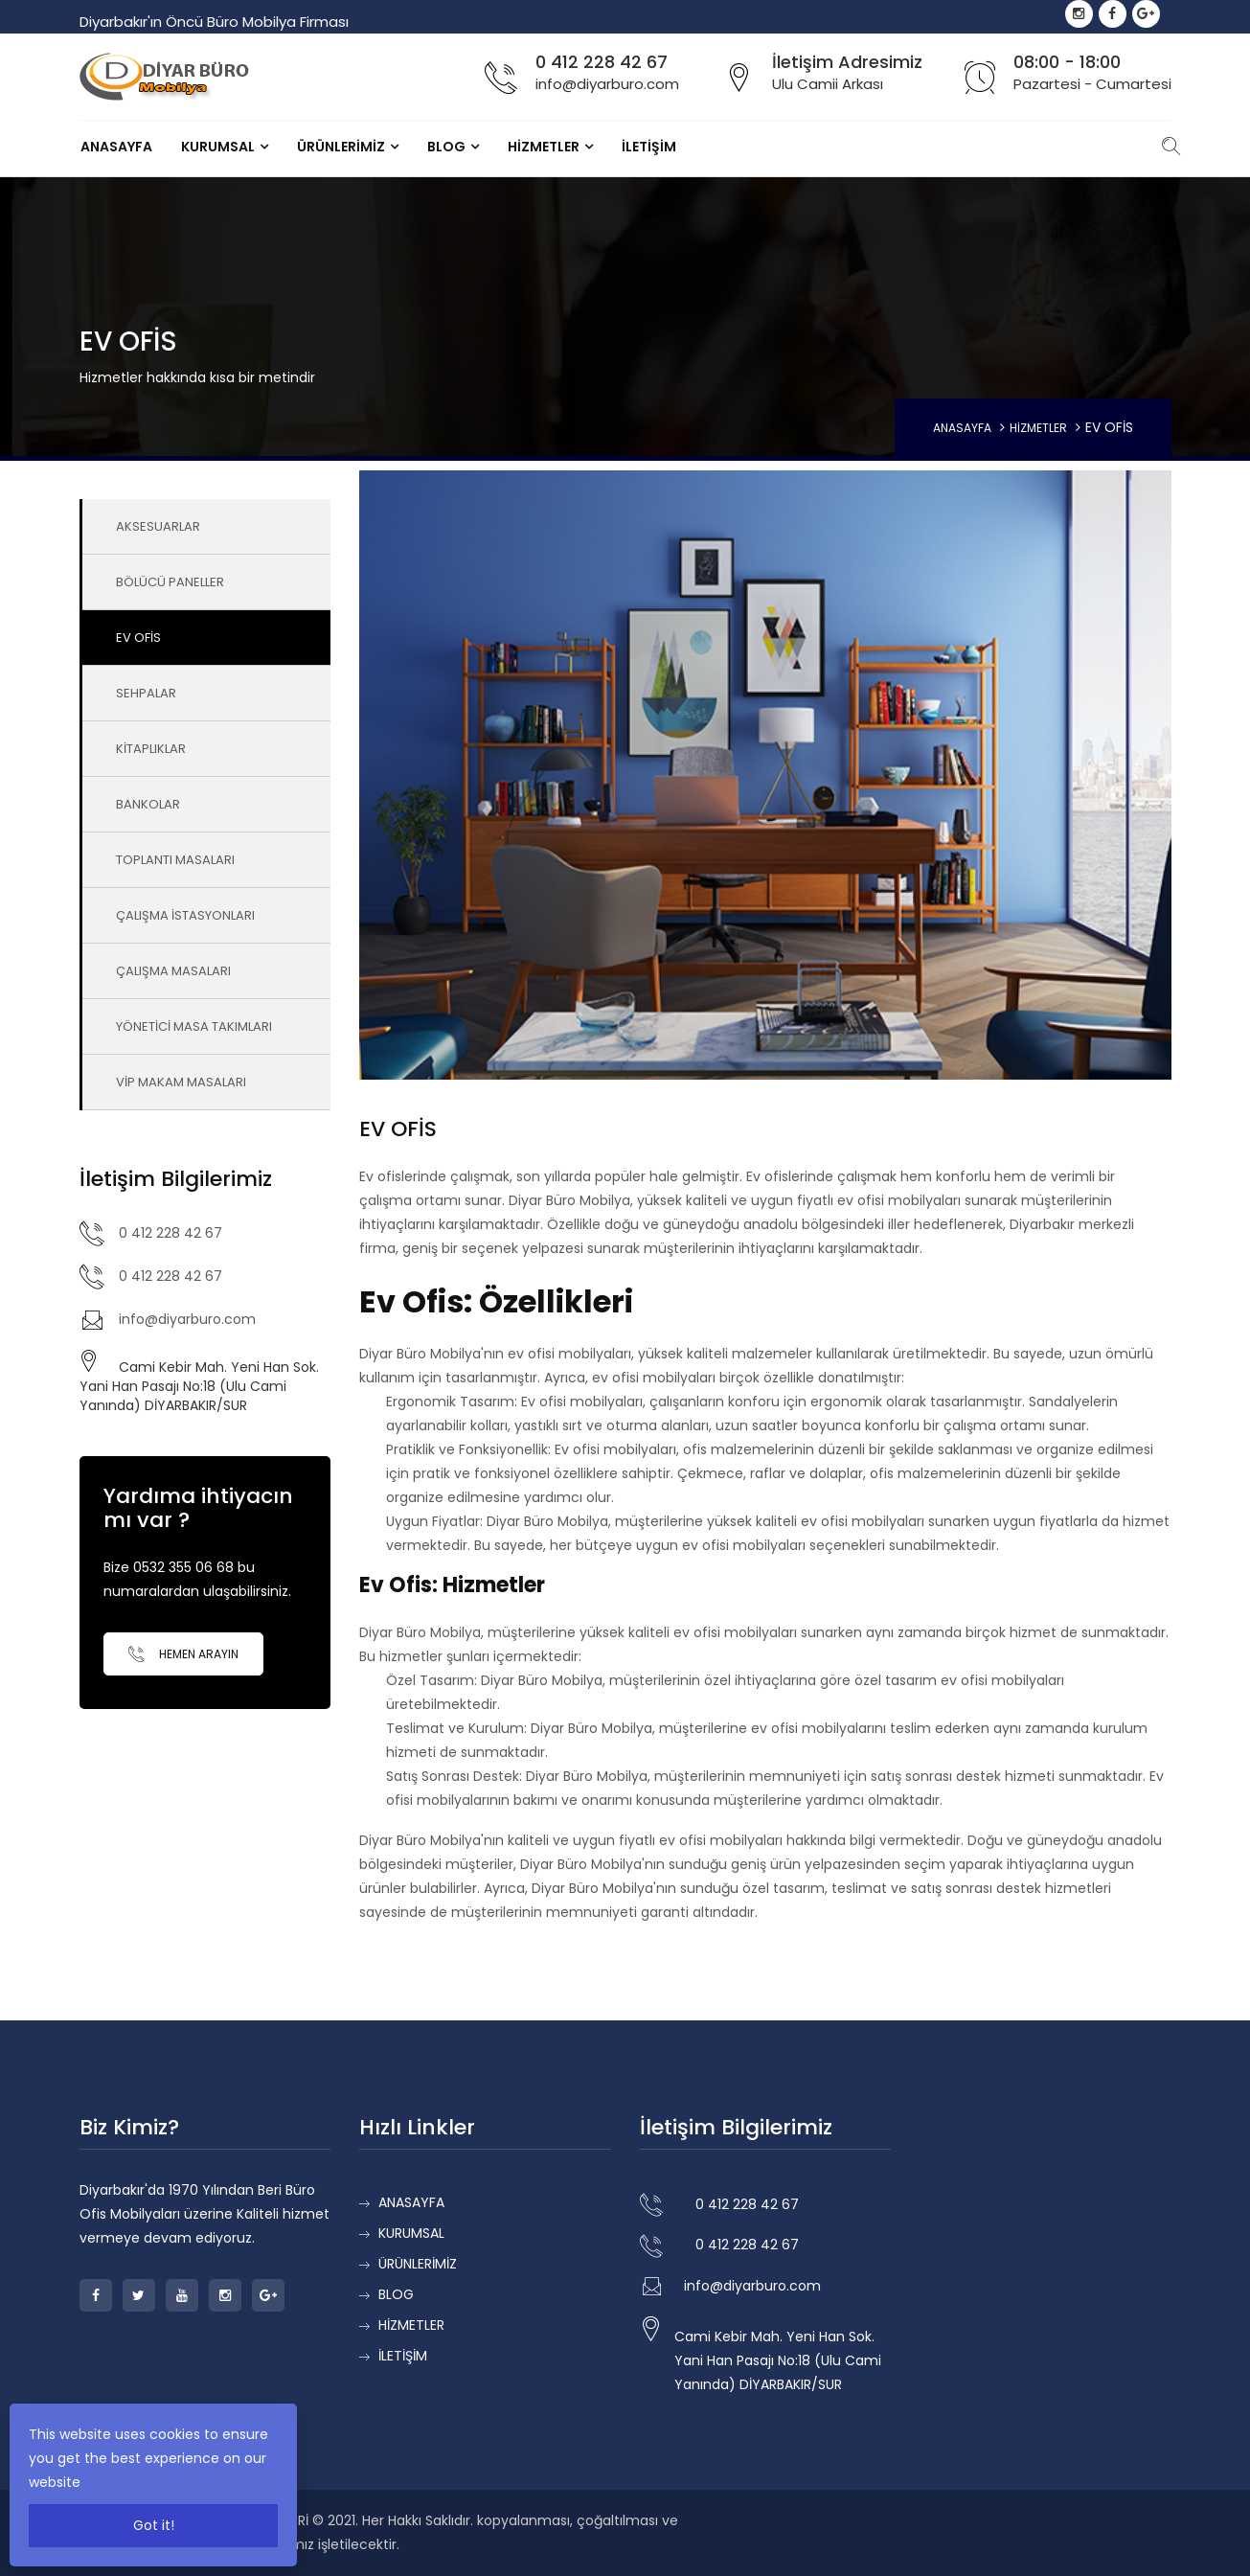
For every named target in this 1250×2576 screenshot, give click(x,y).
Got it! (153, 2525)
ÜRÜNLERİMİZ (341, 146)
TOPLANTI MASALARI (175, 860)
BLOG (446, 146)
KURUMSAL (218, 146)
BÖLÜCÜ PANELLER (170, 582)
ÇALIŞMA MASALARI (173, 971)
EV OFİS (138, 637)
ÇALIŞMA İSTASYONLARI (185, 915)
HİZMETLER (544, 146)
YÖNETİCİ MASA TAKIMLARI (194, 1026)
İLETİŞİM (649, 146)
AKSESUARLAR (158, 526)
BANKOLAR (148, 804)
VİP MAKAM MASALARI (181, 1082)
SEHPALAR (146, 693)
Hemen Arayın (183, 1654)
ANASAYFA (116, 146)
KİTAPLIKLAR (151, 749)
